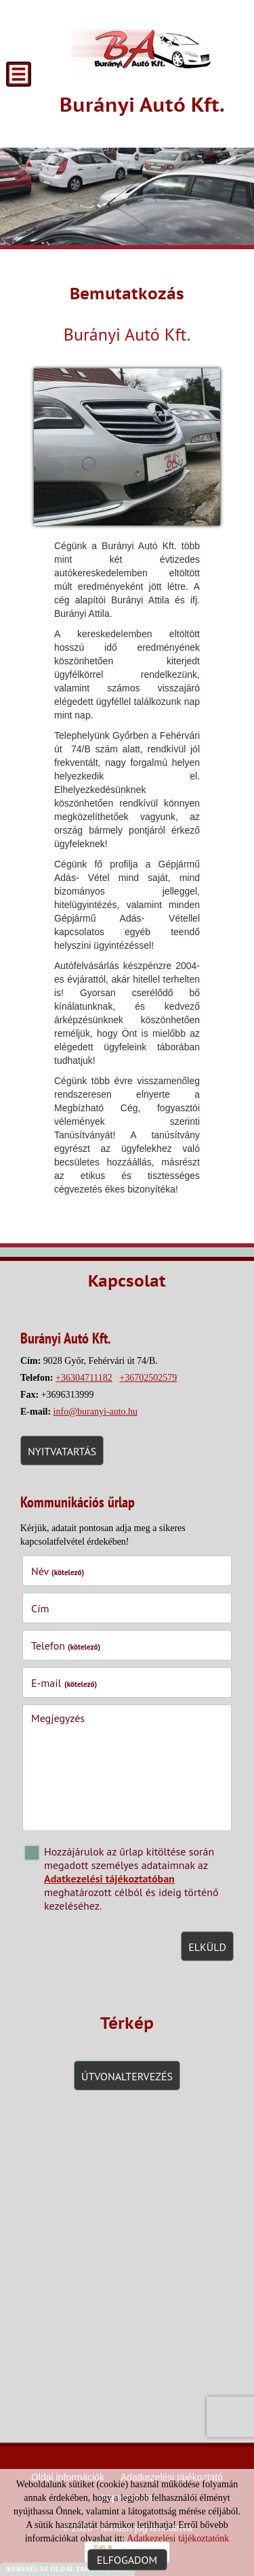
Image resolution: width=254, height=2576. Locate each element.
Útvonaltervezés (127, 2076)
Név (57, 1571)
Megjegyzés (58, 1718)
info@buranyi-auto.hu (95, 1412)
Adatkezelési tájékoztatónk (178, 2538)
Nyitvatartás (62, 1451)
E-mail (64, 1683)
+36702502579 (148, 1378)
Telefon (66, 1645)
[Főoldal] (142, 47)
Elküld (207, 1947)
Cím (40, 1608)
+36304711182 (84, 1378)
